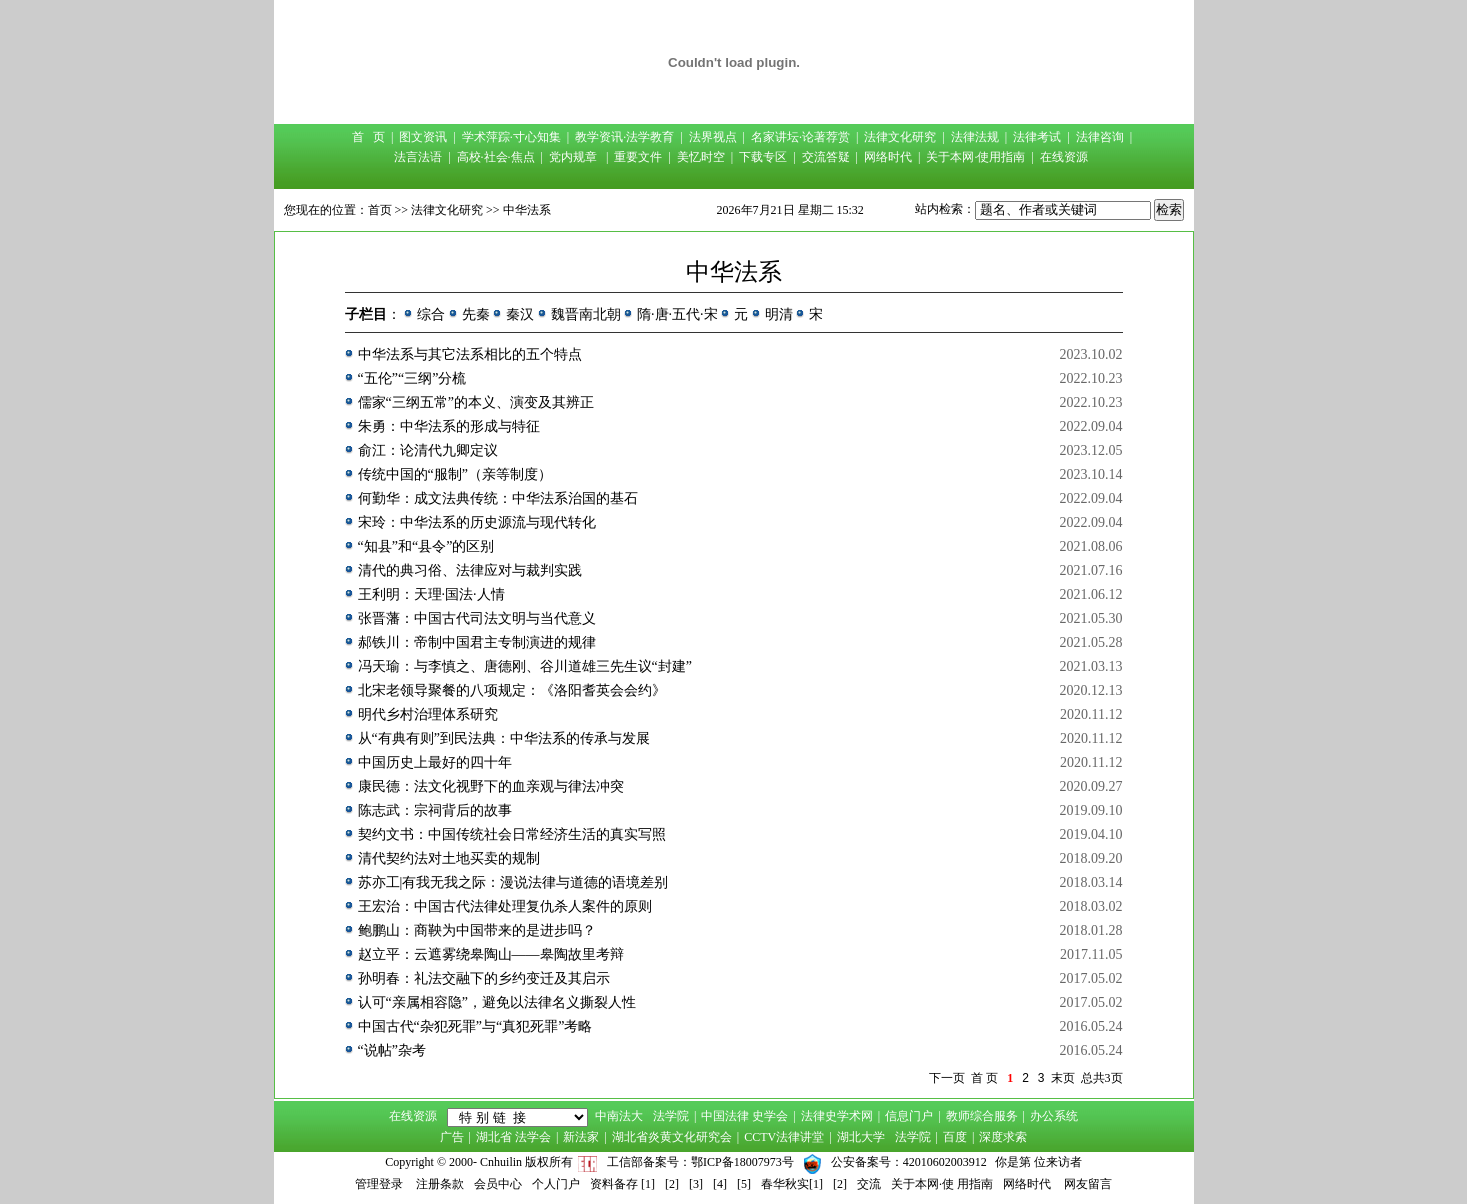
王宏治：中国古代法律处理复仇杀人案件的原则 (505, 906)
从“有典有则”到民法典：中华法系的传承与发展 (504, 738)
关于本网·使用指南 (975, 157)
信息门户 (909, 1116)
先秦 (476, 314)
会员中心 (498, 1184)
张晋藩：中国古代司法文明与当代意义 (477, 618)
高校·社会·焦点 (496, 157)
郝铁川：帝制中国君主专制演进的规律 (477, 642)
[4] (720, 1184)
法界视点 (713, 137)
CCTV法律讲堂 (784, 1137)
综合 (431, 314)
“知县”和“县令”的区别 (426, 546)
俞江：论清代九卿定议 (428, 450)
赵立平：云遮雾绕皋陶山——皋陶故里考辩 (491, 954)
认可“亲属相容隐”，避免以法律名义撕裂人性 (497, 1002)
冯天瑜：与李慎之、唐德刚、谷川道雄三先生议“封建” (525, 666)
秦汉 (520, 314)
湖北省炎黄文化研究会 (672, 1137)
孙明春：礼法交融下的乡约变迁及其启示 (484, 978)
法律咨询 (1100, 137)
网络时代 (888, 157)
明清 (779, 314)
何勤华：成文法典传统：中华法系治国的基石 (498, 498)
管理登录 (379, 1184)
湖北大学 (861, 1137)
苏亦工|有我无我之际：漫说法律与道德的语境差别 (513, 882)
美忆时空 (701, 157)
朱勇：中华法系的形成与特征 (449, 426)
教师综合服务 (982, 1116)
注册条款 (440, 1184)
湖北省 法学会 (513, 1137)
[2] (672, 1184)
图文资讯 (423, 137)
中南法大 (619, 1116)
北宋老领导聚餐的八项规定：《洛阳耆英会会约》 (512, 690)
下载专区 (763, 157)
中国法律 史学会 (744, 1116)
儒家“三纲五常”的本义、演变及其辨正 (476, 402)
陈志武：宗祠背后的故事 (435, 810)
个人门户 (556, 1184)
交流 (869, 1184)
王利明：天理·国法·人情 (431, 594)
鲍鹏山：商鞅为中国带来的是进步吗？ (477, 930)
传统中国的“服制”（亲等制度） (455, 474)
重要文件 (638, 157)
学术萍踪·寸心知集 (511, 137)
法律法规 (975, 137)
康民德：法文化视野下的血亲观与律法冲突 (491, 786)
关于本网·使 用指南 (942, 1184)
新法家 (581, 1137)
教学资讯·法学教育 (624, 137)
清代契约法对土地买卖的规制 (449, 858)
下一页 (947, 1078)
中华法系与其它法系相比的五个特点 (470, 354)
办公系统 (1054, 1116)
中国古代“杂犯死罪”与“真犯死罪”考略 (475, 1026)
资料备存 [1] (622, 1184)
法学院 (671, 1116)
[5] (744, 1184)
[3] (696, 1184)
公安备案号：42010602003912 (909, 1162)
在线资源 (1064, 157)
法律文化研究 (900, 137)
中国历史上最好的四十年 (435, 762)
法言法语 (418, 157)
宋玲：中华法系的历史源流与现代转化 (477, 522)
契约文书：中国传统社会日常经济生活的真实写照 (512, 834)
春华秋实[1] (792, 1184)
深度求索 (1003, 1137)
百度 (955, 1137)
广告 (452, 1137)
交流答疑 (826, 157)
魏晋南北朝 (586, 314)
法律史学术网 (837, 1116)
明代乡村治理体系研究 (428, 714)
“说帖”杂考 (392, 1050)
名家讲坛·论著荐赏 (800, 137)
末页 (1063, 1078)
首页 (380, 210)
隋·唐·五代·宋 (677, 314)
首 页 (368, 137)
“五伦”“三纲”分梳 (412, 378)
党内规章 (573, 157)
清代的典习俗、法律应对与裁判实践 (470, 570)
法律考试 (1037, 137)
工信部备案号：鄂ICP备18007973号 (700, 1162)
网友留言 (1088, 1184)
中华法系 (527, 210)
